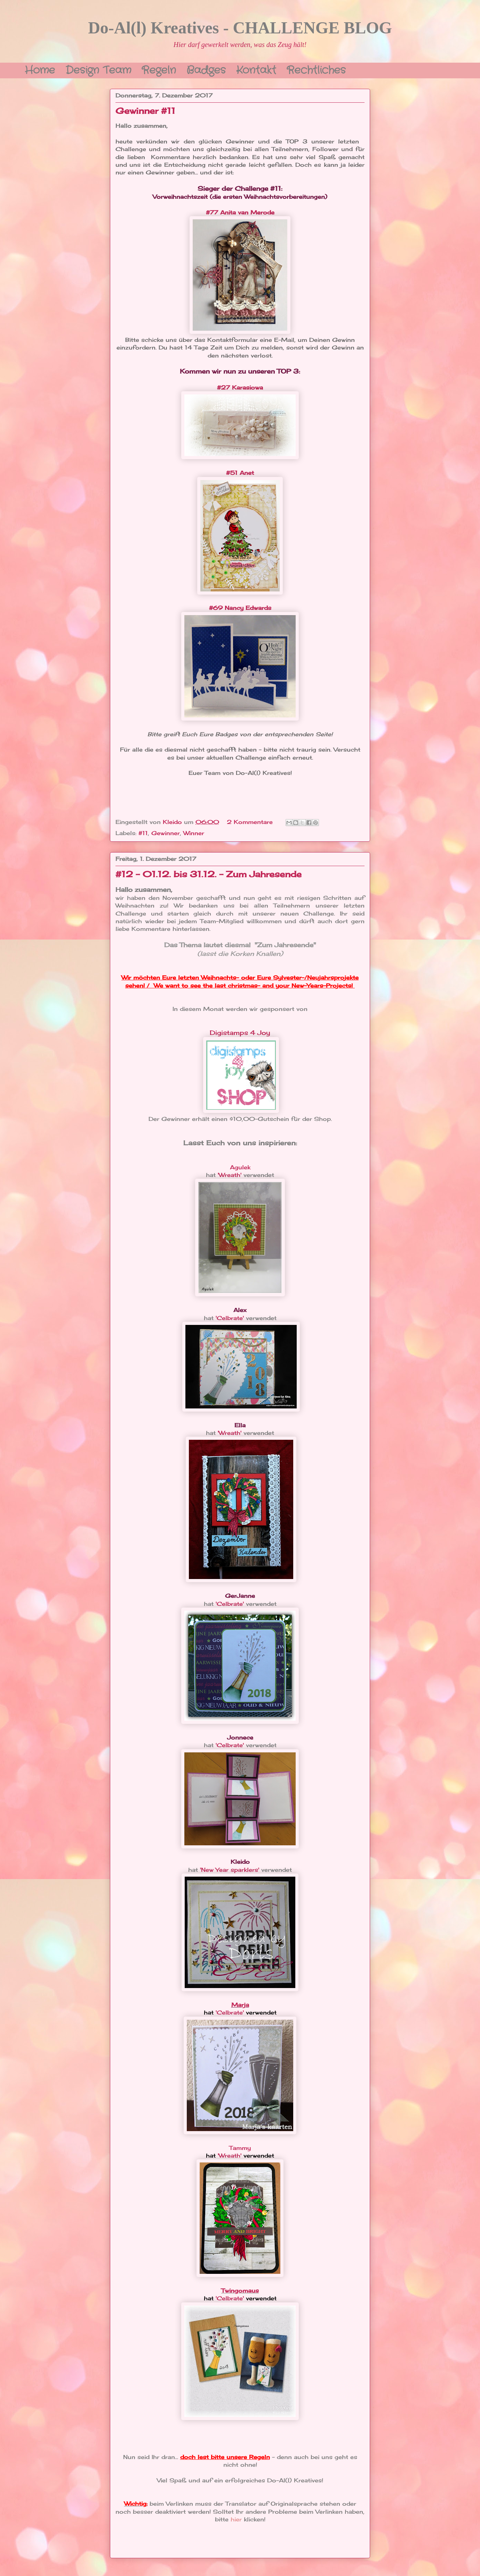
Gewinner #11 (145, 110)
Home (40, 69)
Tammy (240, 2147)
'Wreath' (229, 1174)
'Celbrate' (230, 1317)
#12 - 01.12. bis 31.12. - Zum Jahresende (208, 874)
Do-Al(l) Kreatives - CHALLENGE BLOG (240, 27)
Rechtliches (316, 69)
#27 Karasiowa (240, 387)
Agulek (240, 1167)
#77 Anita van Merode (240, 212)
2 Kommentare (251, 821)
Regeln (159, 69)
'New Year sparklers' (229, 1869)
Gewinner (165, 833)
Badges (206, 69)
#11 (143, 833)
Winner (193, 833)
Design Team (98, 69)
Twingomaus (240, 2290)
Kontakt (256, 69)
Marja (240, 2004)
